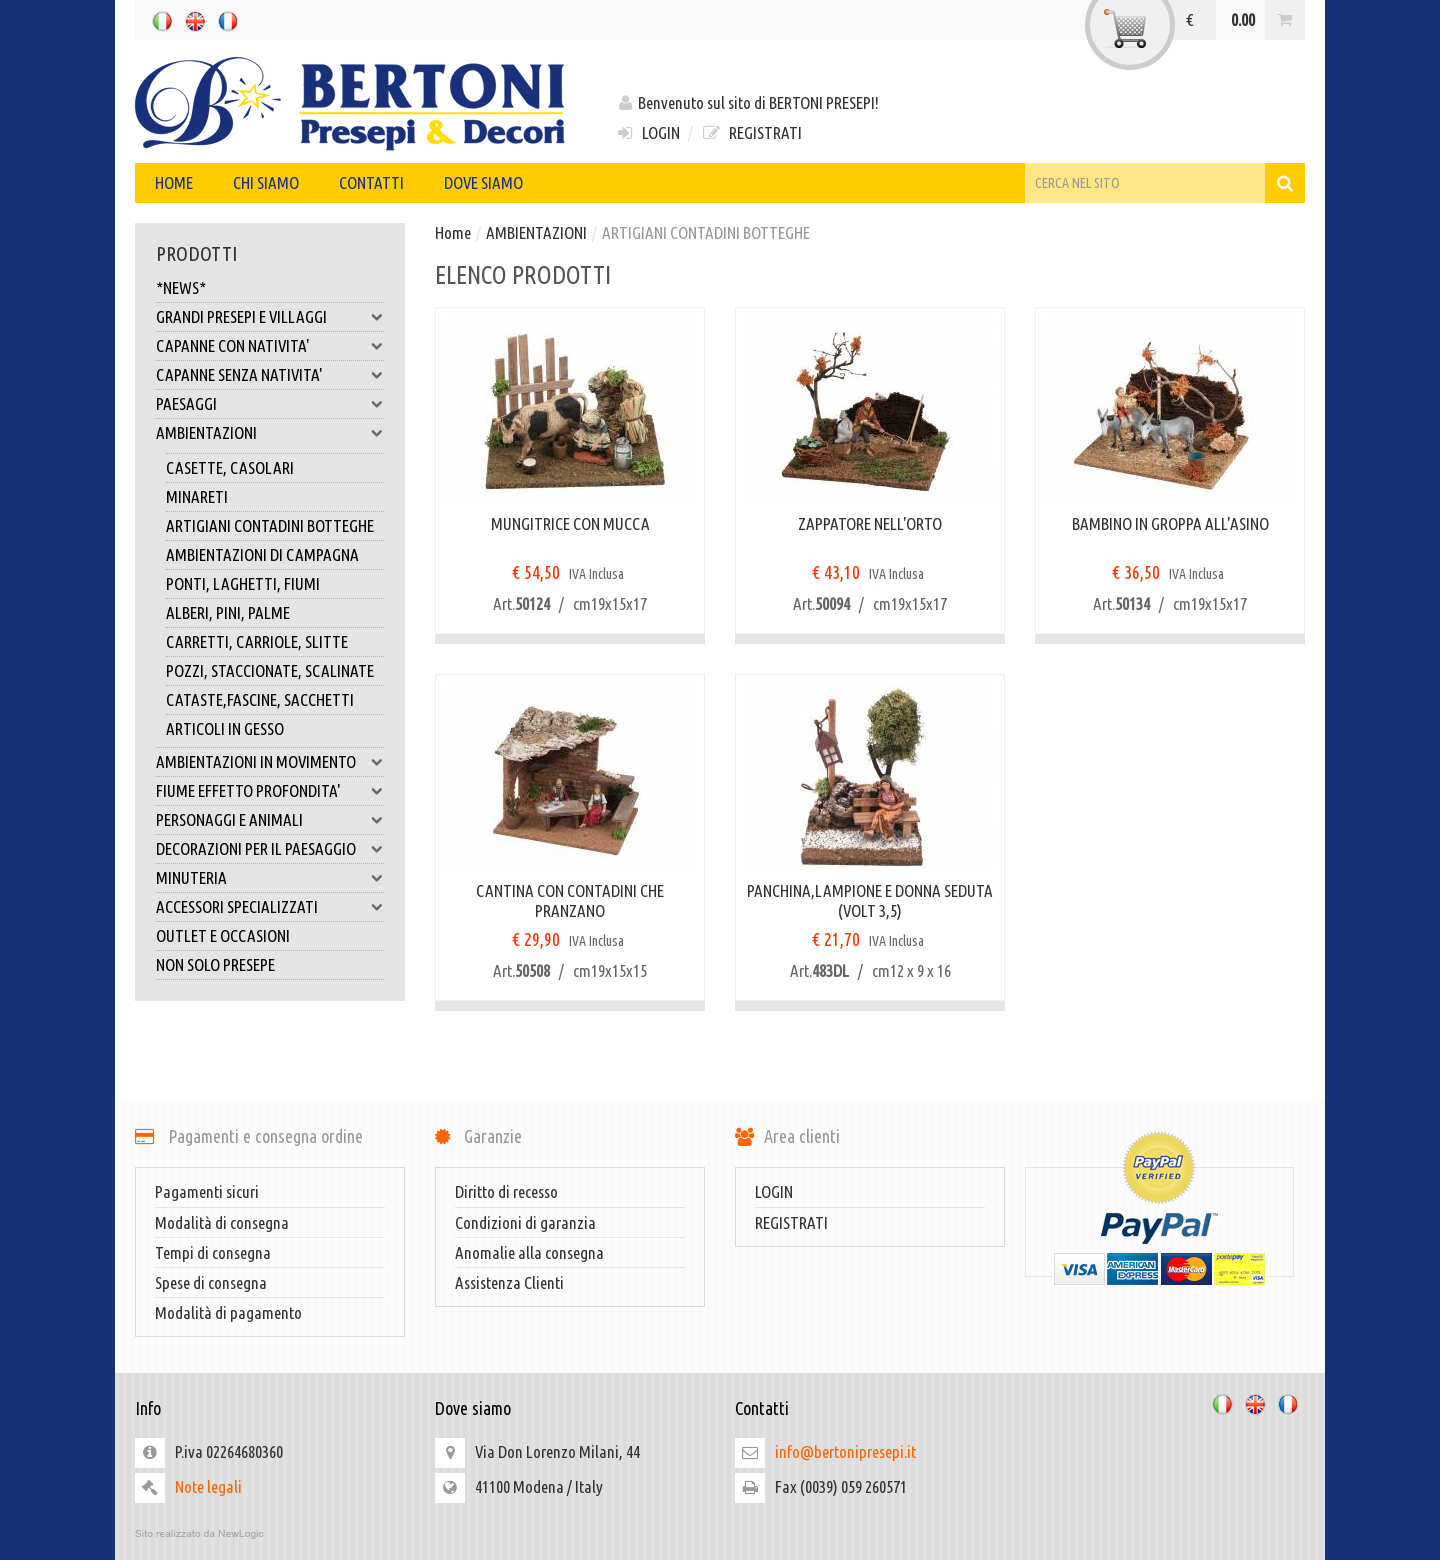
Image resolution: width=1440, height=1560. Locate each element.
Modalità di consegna (222, 1222)
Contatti (371, 182)
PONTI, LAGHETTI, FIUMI (243, 583)
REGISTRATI (751, 132)
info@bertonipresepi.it (845, 1451)
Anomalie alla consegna (529, 1252)
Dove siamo (483, 182)
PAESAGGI (270, 404)
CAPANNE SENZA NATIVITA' (270, 375)
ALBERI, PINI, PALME (228, 612)
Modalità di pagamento (228, 1312)
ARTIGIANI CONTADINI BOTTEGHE (270, 525)
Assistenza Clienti (509, 1282)
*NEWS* (181, 287)
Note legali (208, 1486)
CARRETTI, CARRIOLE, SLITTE (257, 641)
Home (174, 182)
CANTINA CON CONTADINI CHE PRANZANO (570, 900)
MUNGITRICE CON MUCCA (570, 523)
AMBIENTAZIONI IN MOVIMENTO (270, 762)
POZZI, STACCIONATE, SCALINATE (270, 670)
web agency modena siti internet (720, 1534)
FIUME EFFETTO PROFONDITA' (270, 791)
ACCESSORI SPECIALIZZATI (270, 907)
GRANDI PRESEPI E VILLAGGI (270, 317)
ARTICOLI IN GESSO (225, 728)
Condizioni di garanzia (525, 1222)
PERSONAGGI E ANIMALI (270, 820)
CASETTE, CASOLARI (230, 467)
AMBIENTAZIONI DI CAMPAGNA (262, 554)
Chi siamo (266, 182)
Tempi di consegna (213, 1252)
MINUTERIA (270, 878)
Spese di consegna (211, 1282)
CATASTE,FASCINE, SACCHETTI (260, 699)
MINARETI (197, 496)
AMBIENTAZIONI (270, 433)
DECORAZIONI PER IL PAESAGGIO (270, 849)
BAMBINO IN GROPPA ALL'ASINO (1170, 523)
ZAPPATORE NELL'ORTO (870, 523)
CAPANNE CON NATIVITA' (270, 346)
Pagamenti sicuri (207, 1191)
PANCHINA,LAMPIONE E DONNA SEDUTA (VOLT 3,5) (870, 900)
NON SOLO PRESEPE (215, 964)
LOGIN (647, 132)
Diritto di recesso (506, 1191)
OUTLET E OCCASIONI (223, 935)
